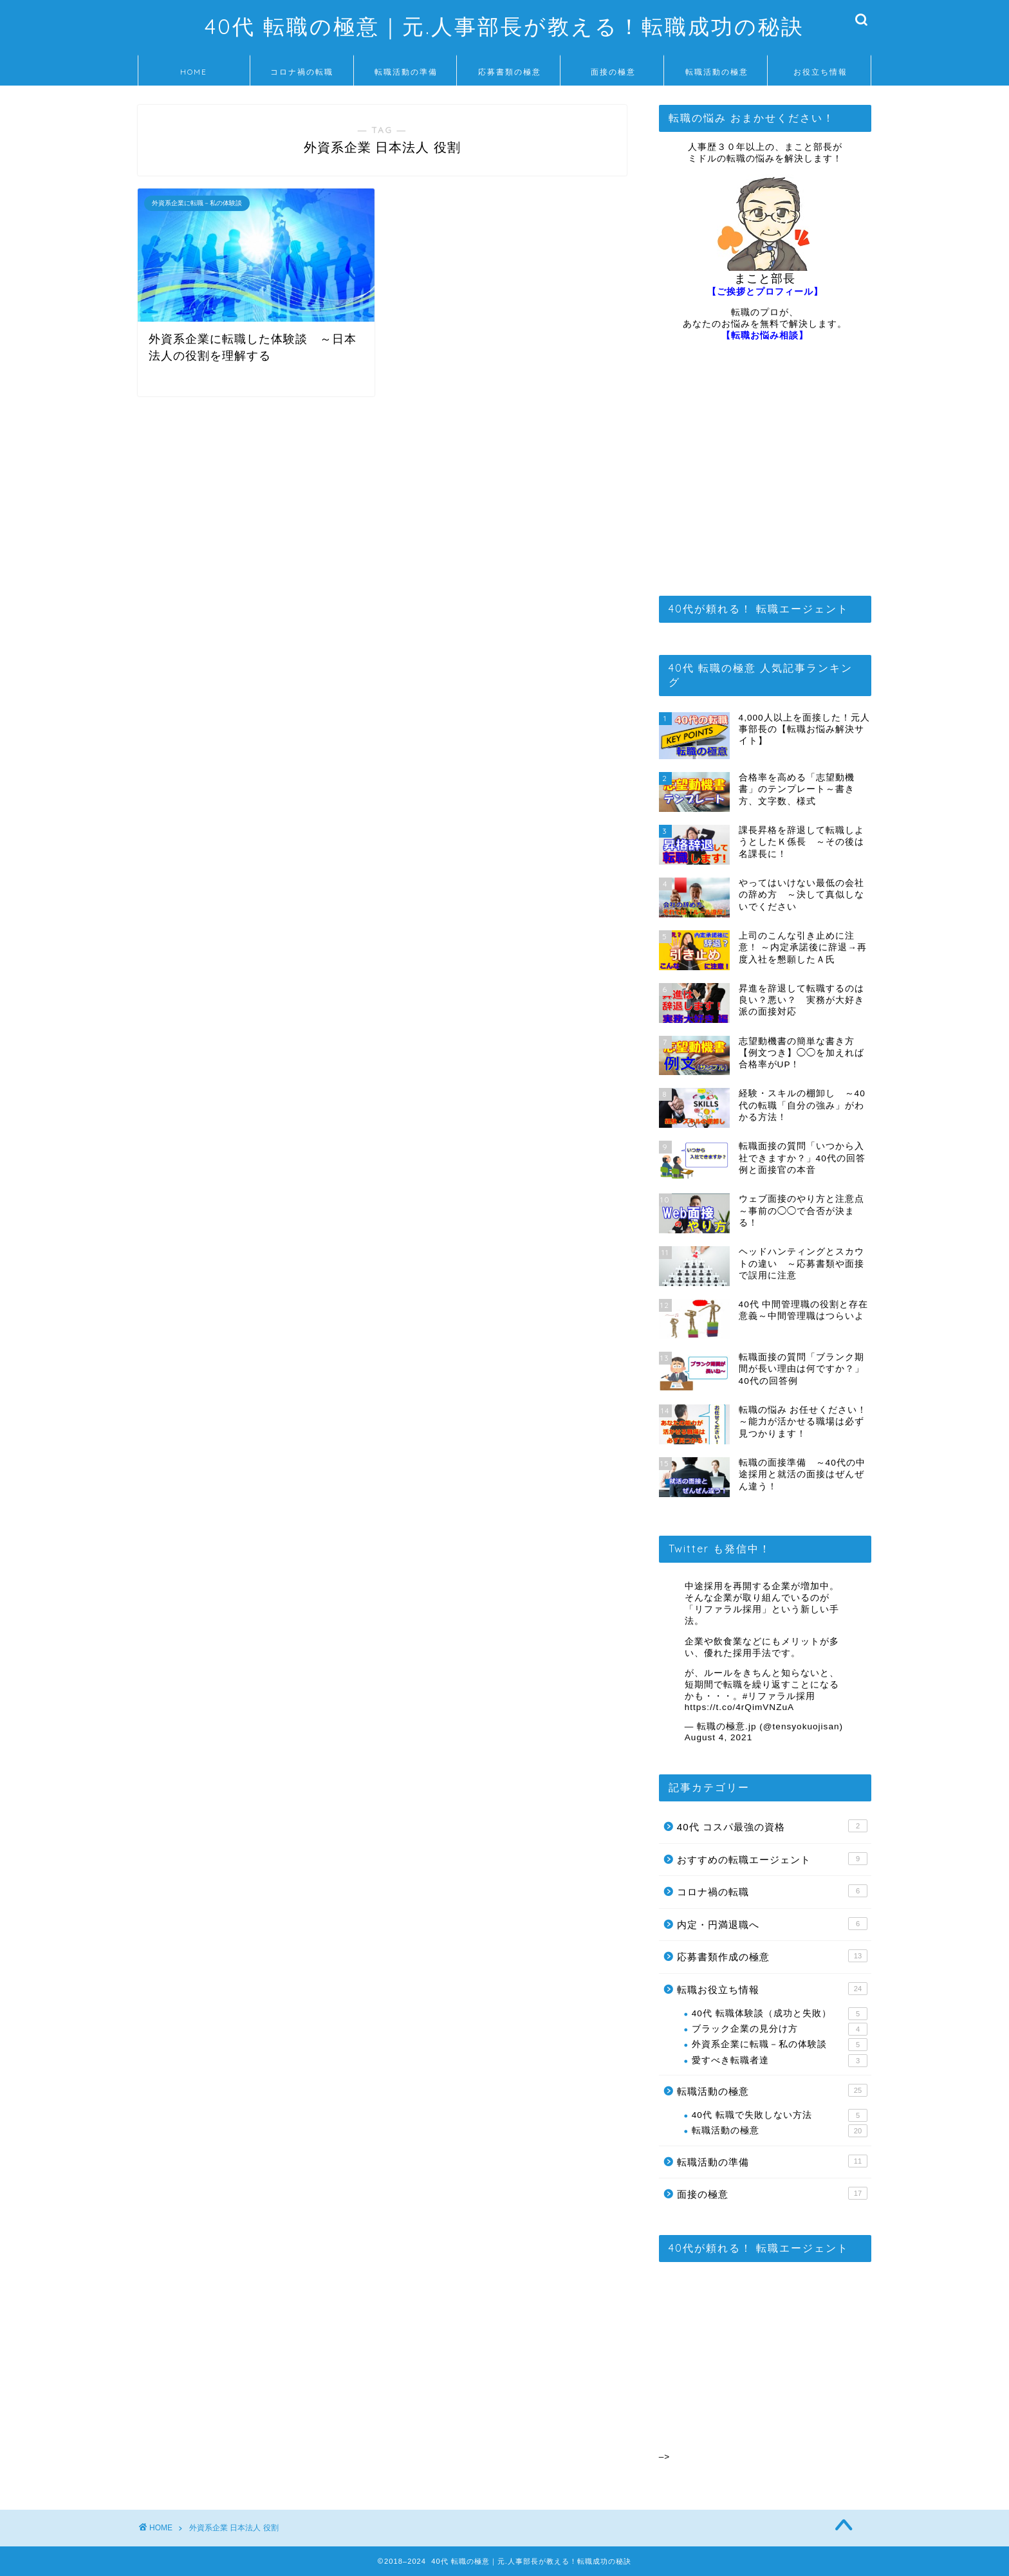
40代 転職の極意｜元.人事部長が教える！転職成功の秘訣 (504, 26)
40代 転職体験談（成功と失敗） (779, 2013)
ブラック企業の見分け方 (779, 2029)
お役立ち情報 (820, 72)
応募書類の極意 (509, 72)
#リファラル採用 (779, 1696)
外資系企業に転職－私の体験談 (779, 2044)
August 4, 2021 (718, 1737)
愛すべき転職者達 (779, 2060)
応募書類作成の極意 (772, 1955)
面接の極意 (613, 72)
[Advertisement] (765, 473)
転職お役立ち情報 (772, 1988)
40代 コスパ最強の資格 (772, 1825)
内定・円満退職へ (772, 1923)
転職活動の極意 (716, 72)
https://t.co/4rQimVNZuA (739, 1707)
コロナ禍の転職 (301, 72)
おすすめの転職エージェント (772, 1858)
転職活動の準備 (406, 72)
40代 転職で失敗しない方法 (779, 2115)
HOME (193, 72)
